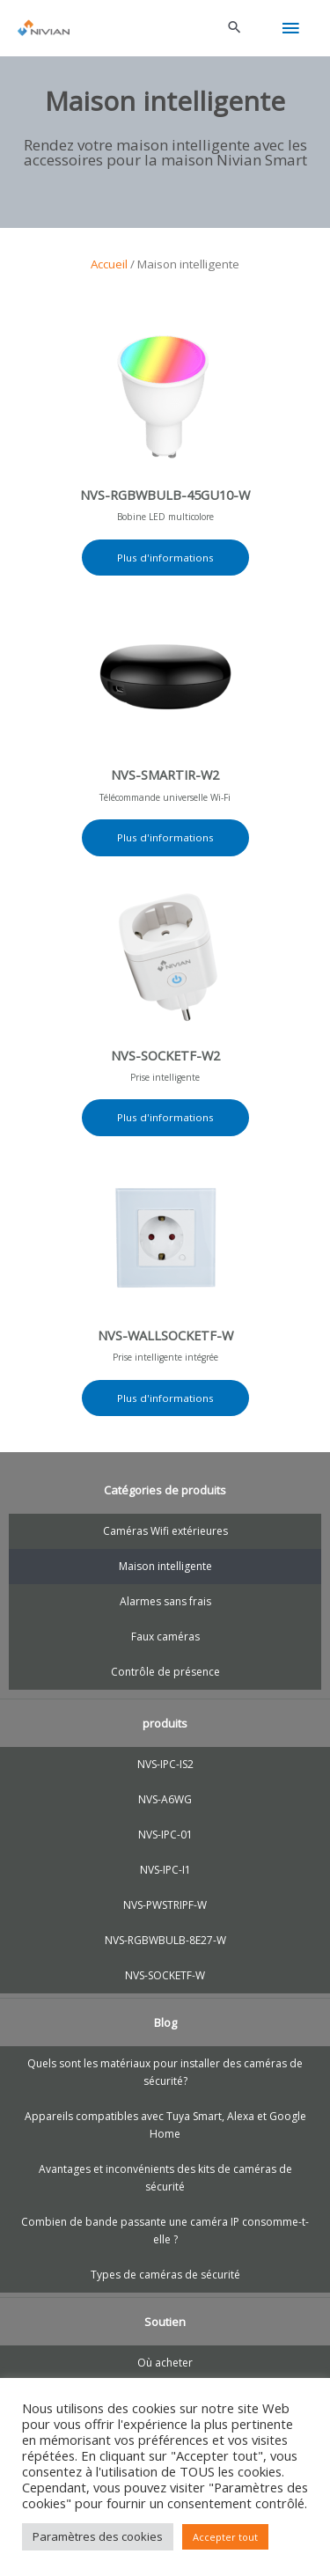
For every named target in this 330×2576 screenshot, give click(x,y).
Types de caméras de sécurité (165, 2274)
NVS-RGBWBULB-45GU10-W (165, 494)
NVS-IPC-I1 (165, 1869)
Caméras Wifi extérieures (165, 1530)
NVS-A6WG (165, 1799)
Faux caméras (165, 1636)
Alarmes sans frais (165, 1601)
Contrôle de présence (165, 1671)
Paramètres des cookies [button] (98, 2536)
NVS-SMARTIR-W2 (165, 774)
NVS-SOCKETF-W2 (165, 1055)
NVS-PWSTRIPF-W (165, 1904)
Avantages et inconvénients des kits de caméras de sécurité (165, 2177)
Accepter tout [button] (225, 2536)
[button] (234, 28)
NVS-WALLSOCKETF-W (165, 1335)
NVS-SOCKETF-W (165, 1975)
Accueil (109, 264)
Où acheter (165, 2362)
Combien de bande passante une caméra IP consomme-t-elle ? (165, 2230)
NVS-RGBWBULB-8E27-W (165, 1940)
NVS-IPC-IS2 (165, 1764)
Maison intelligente (165, 1566)
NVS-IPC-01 (165, 1834)
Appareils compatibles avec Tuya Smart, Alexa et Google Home (165, 2125)
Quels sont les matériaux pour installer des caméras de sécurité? (165, 2072)
